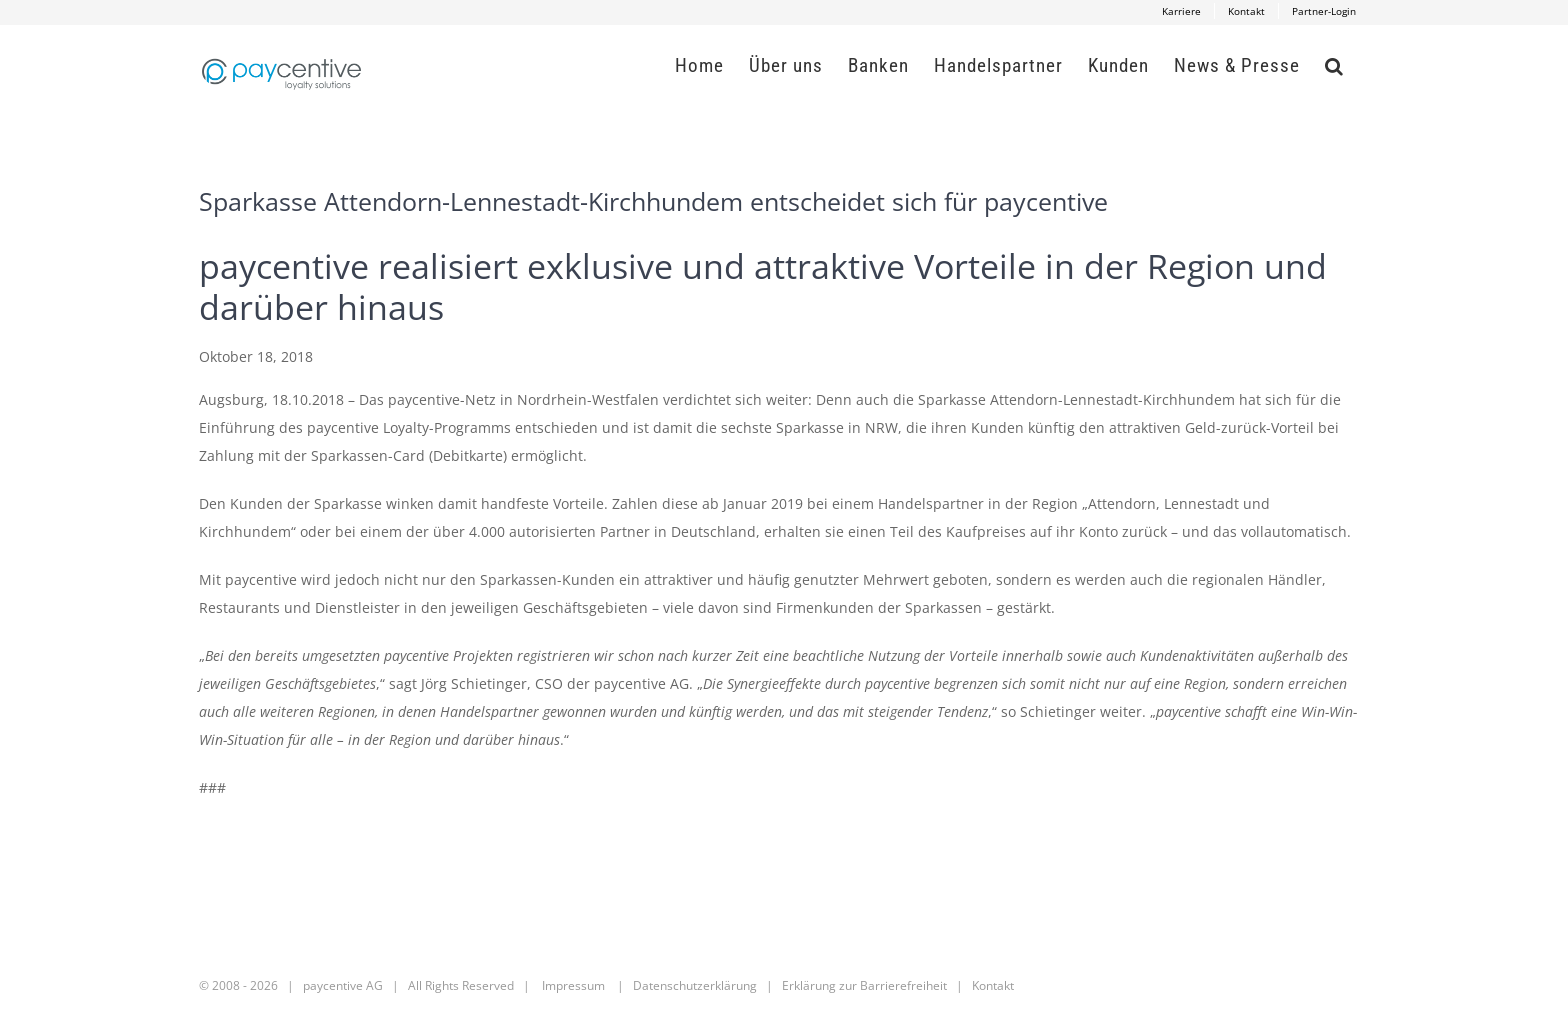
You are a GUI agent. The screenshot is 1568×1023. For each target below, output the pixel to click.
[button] (1334, 65)
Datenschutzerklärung (695, 985)
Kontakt (993, 985)
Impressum (573, 985)
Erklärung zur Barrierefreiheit (864, 985)
